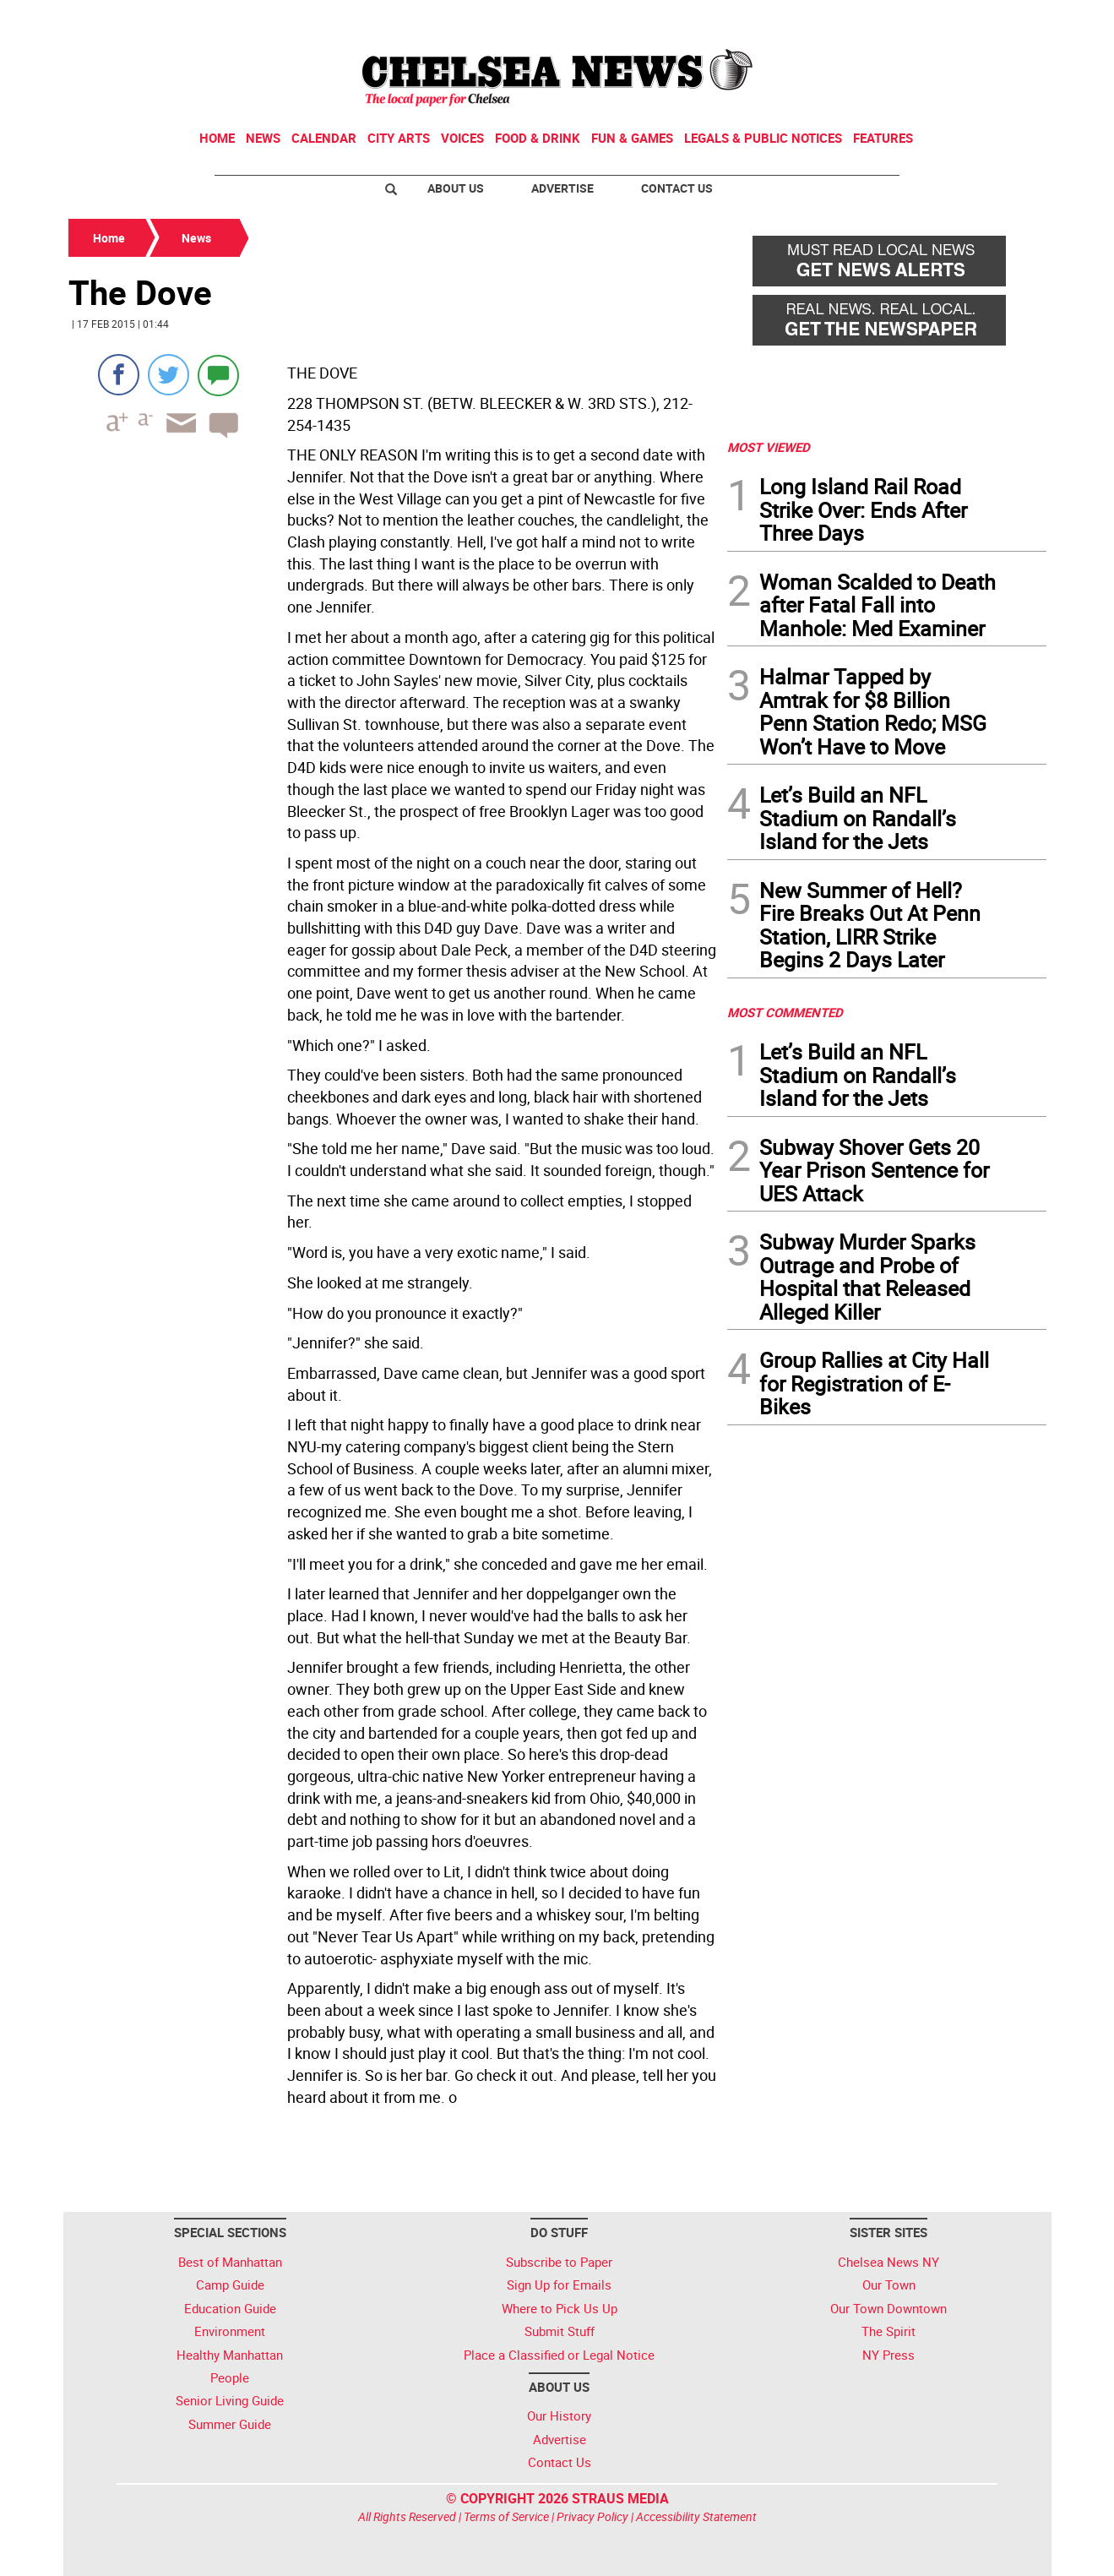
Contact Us (677, 188)
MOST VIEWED (768, 446)
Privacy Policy (592, 2516)
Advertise (562, 188)
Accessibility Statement (696, 2516)
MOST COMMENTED (785, 1012)
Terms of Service (506, 2516)
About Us (455, 188)
